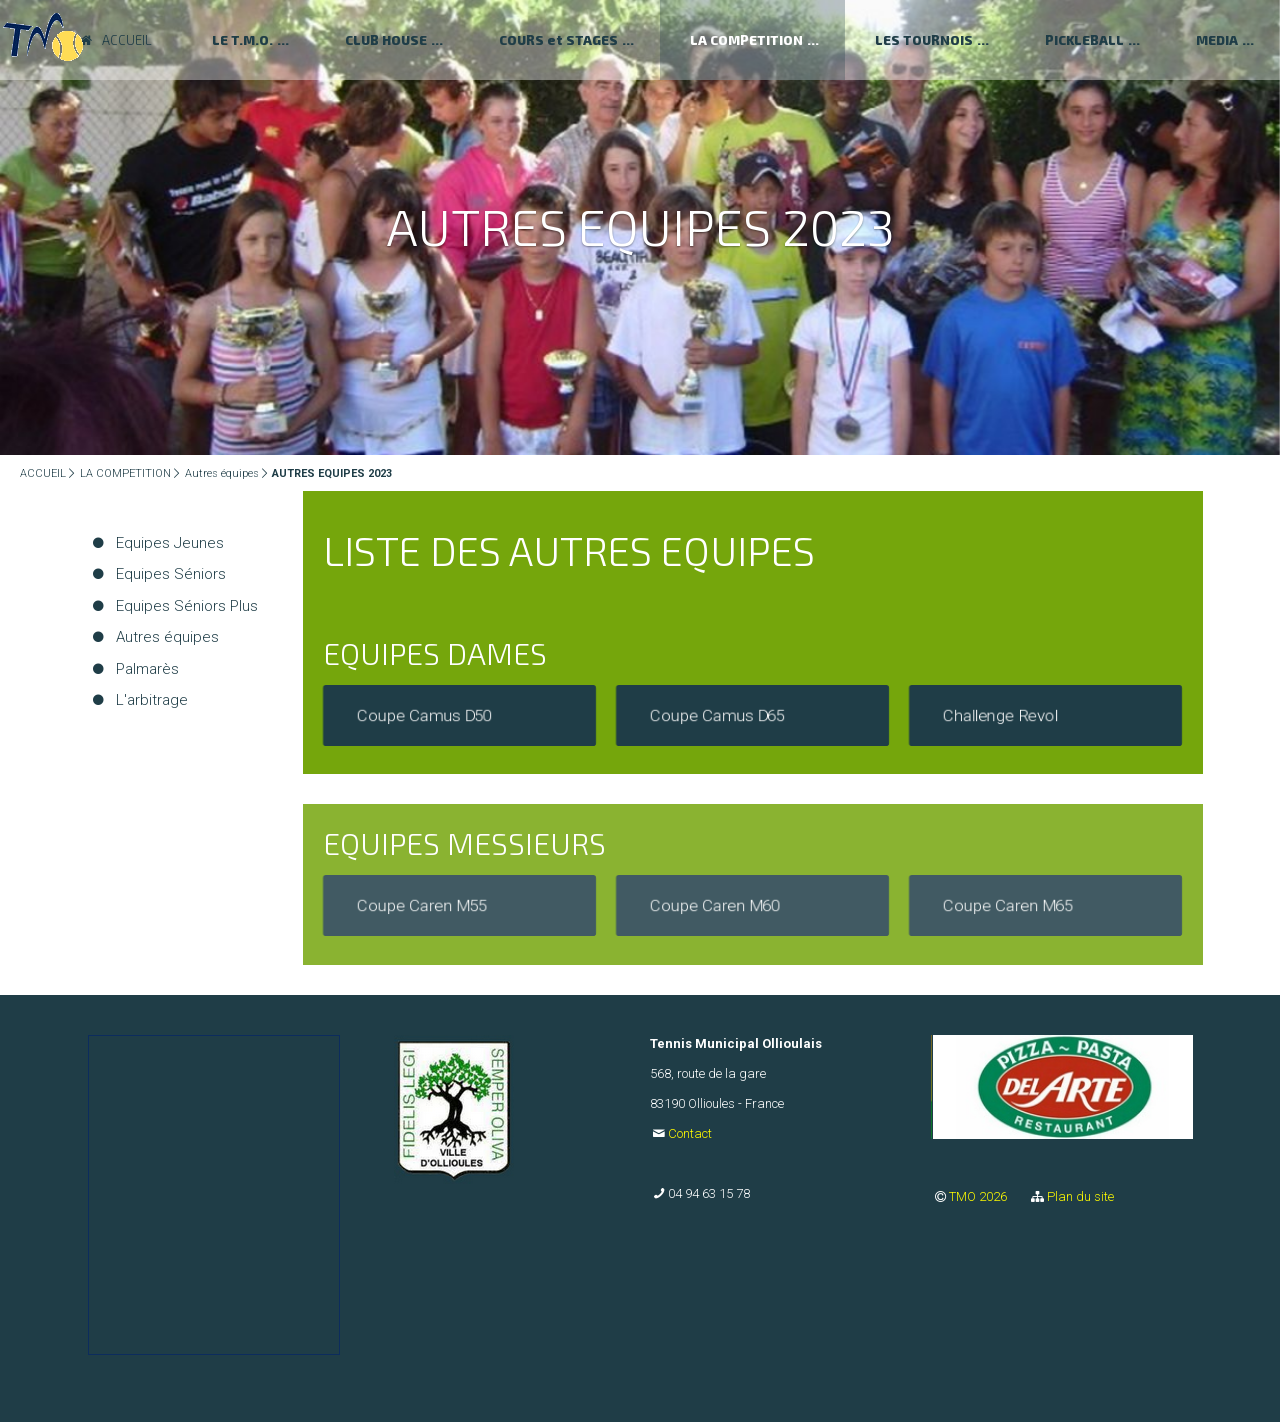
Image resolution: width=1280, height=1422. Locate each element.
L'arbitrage (152, 700)
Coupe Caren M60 (715, 905)
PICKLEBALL (1084, 40)
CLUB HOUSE (386, 40)
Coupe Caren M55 (422, 905)
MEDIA (1217, 40)
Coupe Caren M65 (1008, 905)
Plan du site (1080, 1196)
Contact (690, 1133)
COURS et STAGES (558, 40)
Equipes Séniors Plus (187, 606)
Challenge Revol (1000, 714)
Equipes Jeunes (170, 543)
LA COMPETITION (746, 40)
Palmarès (147, 669)
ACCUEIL (43, 473)
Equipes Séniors (171, 574)
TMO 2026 (979, 1196)
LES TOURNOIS (924, 40)
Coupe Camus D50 (424, 714)
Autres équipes (222, 473)
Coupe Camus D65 (717, 714)
